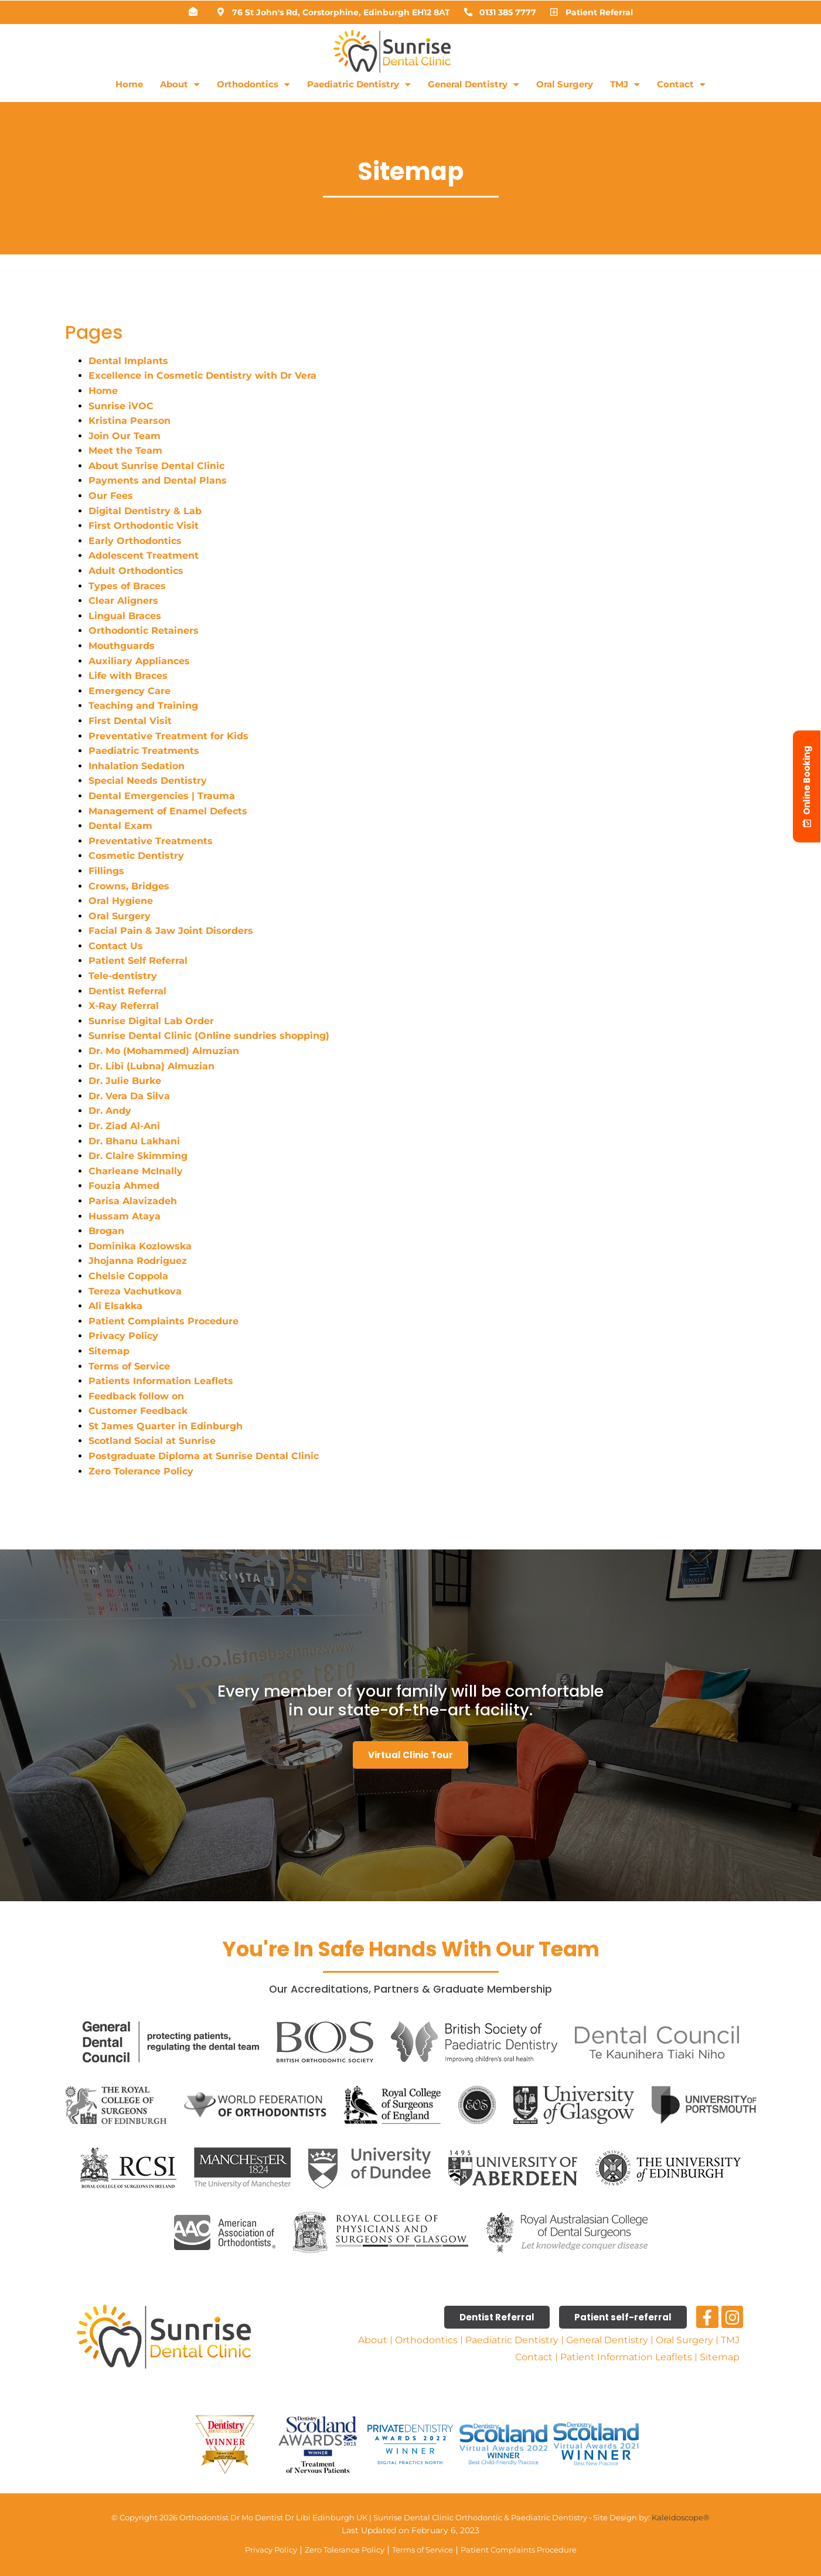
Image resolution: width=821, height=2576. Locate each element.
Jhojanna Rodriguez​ (137, 1260)
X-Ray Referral (123, 1005)
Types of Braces (127, 586)
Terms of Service (129, 1366)
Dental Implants (128, 360)
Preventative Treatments (150, 841)
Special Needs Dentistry (147, 780)
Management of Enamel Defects (167, 811)
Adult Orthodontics (135, 570)
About (180, 84)
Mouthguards (121, 645)
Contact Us (115, 945)
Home (129, 84)
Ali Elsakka (115, 1305)
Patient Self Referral (138, 960)
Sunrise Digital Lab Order (152, 1021)
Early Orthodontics (135, 540)
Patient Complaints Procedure (163, 1321)
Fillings (106, 870)
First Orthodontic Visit (143, 525)
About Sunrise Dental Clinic (156, 465)
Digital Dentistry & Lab (145, 510)
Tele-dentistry (122, 975)
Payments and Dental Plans (157, 480)
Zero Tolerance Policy (140, 1471)
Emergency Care (129, 690)
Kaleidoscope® (681, 2517)
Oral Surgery (564, 84)
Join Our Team (124, 435)
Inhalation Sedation (136, 766)
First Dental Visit (130, 720)
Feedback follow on (136, 1396)
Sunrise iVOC (121, 406)
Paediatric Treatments (143, 750)
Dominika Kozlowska (140, 1246)
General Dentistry (473, 84)
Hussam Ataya (124, 1216)
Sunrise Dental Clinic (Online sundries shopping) (208, 1035)
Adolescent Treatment (143, 555)
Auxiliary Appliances (139, 661)
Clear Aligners (123, 600)
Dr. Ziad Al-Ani (124, 1125)
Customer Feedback (138, 1410)
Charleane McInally (135, 1171)
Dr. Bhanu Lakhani (134, 1141)
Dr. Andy (109, 1110)
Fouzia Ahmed (123, 1185)
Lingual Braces (124, 615)
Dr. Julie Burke (124, 1080)
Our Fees (110, 495)
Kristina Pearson (129, 420)
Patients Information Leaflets (160, 1380)
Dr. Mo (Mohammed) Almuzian (163, 1050)
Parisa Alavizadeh (132, 1201)
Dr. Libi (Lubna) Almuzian (151, 1066)
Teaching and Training (143, 705)
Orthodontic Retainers (143, 630)
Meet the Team (125, 450)
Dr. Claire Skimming (138, 1155)
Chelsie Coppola (128, 1276)
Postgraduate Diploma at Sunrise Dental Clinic (203, 1456)
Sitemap (109, 1351)
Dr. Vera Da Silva (129, 1096)
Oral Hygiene (120, 900)
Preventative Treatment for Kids (168, 736)
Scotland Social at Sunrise (153, 1440)
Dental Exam (120, 825)
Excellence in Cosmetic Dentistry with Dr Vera (202, 375)
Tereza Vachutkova (135, 1291)
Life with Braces (128, 675)
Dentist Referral (127, 991)
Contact (681, 84)
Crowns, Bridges (128, 886)
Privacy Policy (123, 1335)
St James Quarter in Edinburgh (165, 1426)
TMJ (625, 84)
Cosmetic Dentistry (136, 855)
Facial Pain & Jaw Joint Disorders (170, 930)
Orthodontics (253, 84)
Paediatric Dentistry (359, 84)
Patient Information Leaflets (626, 2357)
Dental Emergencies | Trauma (161, 795)
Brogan (106, 1230)
